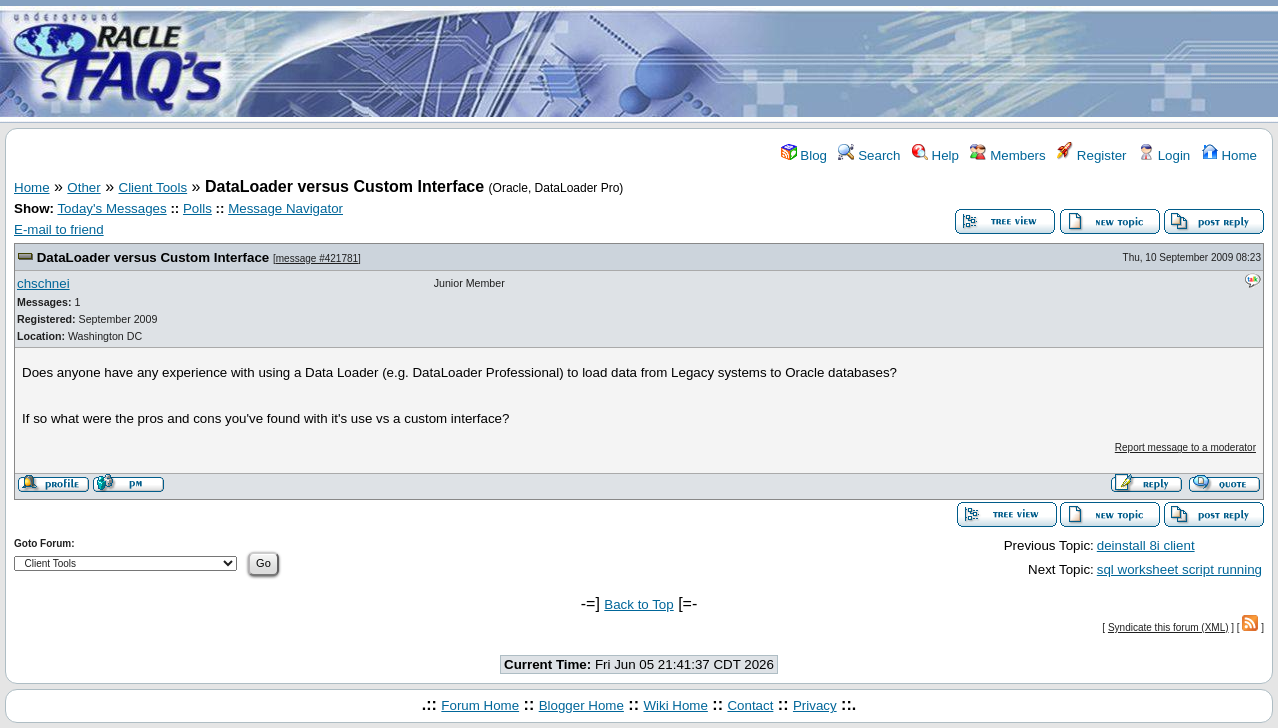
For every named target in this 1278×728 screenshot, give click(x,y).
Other (83, 187)
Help (935, 155)
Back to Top (638, 604)
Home (1229, 155)
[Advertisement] (757, 63)
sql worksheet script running (1179, 569)
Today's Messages (111, 208)
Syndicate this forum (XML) (1168, 627)
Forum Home (480, 705)
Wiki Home (675, 705)
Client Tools (153, 187)
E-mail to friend (59, 229)
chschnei (43, 283)
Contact (750, 705)
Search (869, 155)
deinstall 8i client (1146, 545)
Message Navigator (285, 208)
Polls (197, 208)
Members (1007, 155)
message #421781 (317, 258)
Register (1091, 155)
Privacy (815, 705)
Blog (804, 155)
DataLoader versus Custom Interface (153, 257)
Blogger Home (581, 705)
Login (1164, 155)
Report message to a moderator (1185, 447)
